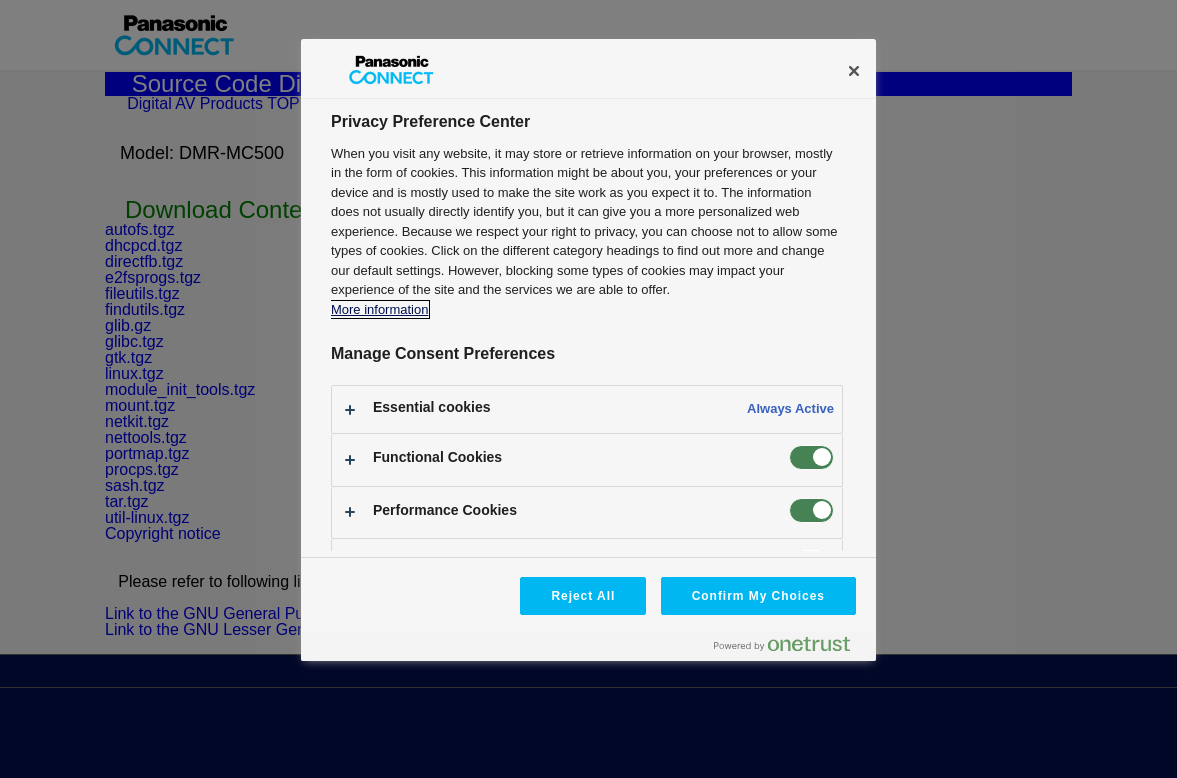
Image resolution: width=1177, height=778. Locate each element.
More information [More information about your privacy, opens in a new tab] (379, 309)
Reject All (583, 596)
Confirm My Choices (758, 596)
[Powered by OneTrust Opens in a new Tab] (790, 648)
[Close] (854, 71)
